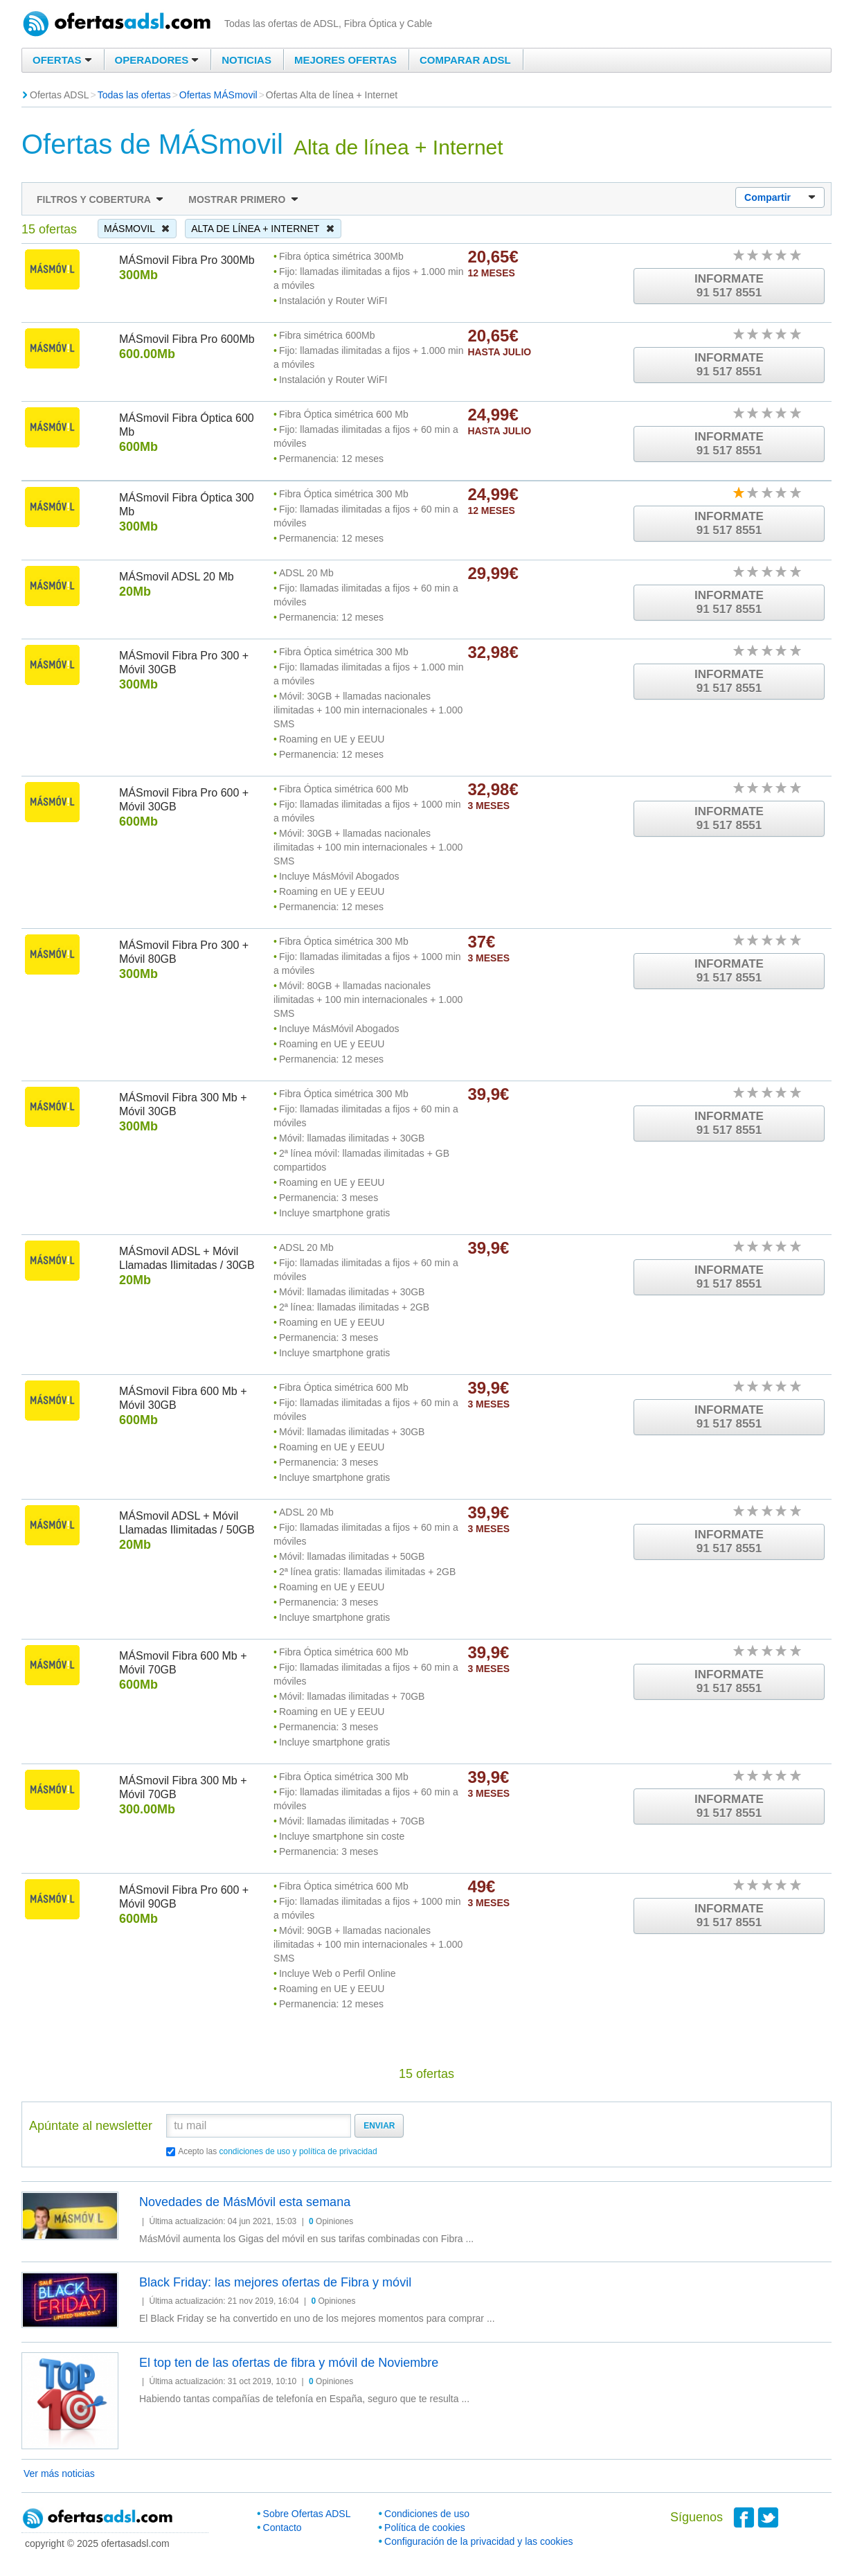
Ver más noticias (59, 2473)
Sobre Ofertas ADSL (307, 2513)
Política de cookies (424, 2527)
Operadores (157, 60)
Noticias (246, 60)
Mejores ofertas (345, 60)
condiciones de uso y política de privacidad (298, 2151)
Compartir (780, 198)
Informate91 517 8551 (729, 285)
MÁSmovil (137, 228)
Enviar (379, 2126)
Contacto (282, 2527)
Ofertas (62, 60)
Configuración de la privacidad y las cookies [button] (478, 2541)
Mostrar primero (243, 199)
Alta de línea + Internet (263, 228)
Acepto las (277, 2151)
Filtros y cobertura (100, 199)
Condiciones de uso (426, 2513)
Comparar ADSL (465, 60)
